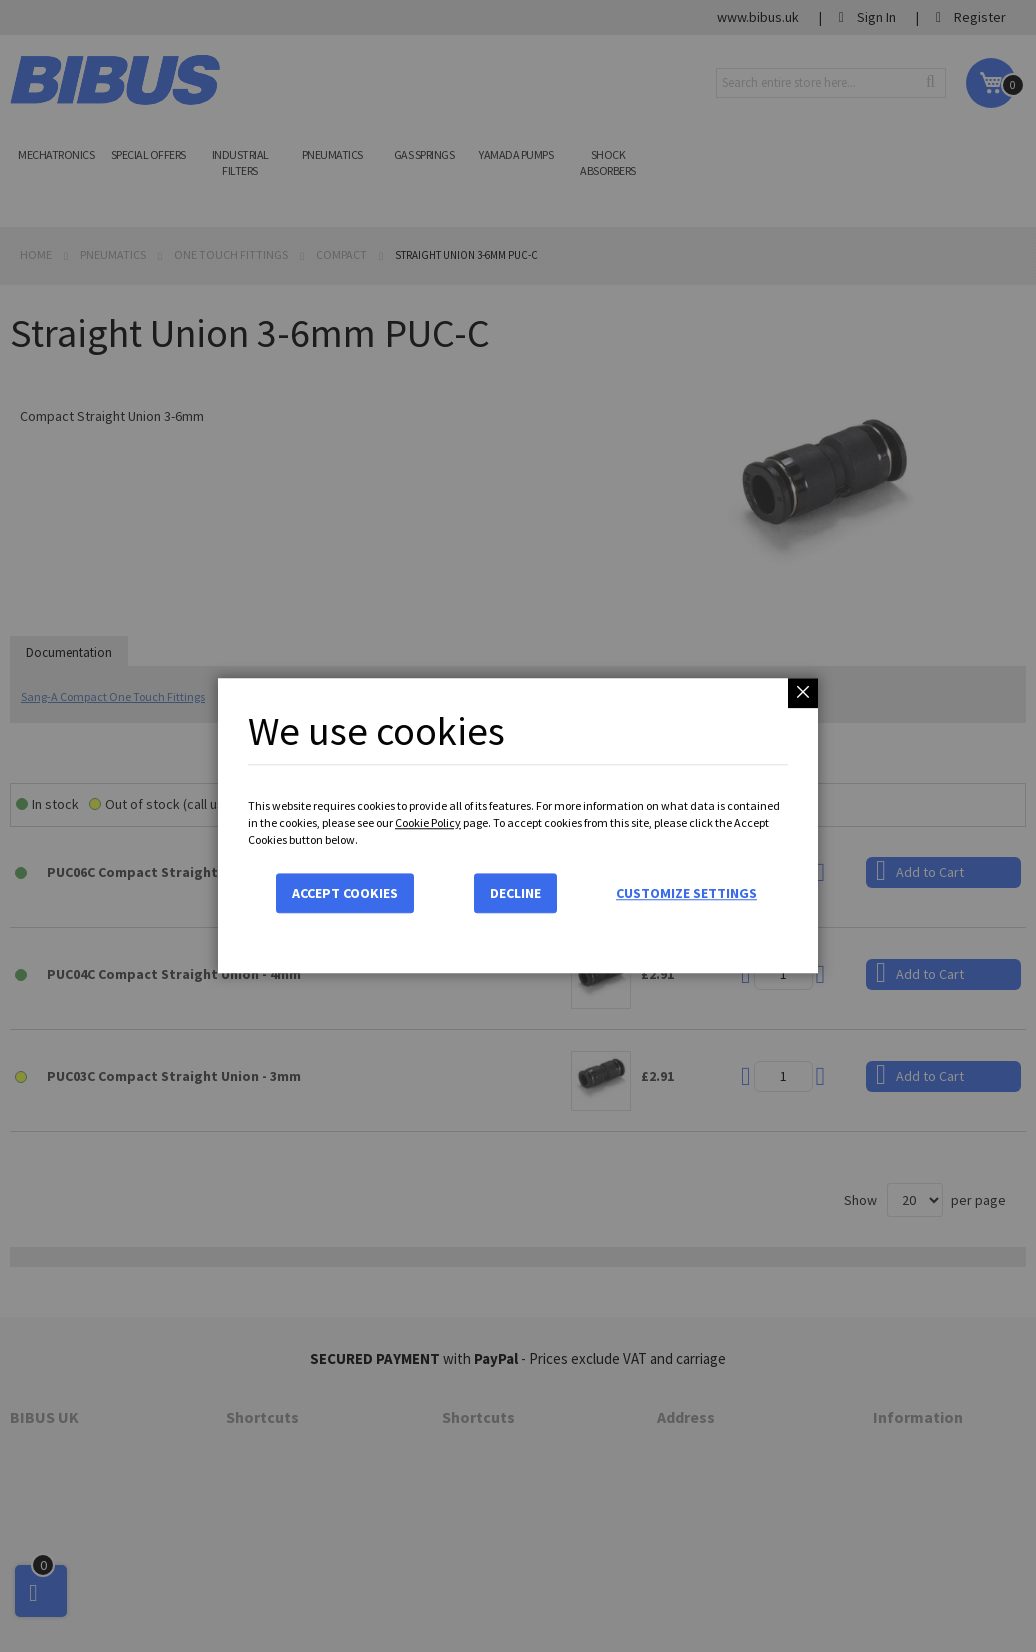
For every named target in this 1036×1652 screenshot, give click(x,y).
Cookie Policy (428, 822)
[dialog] (518, 826)
